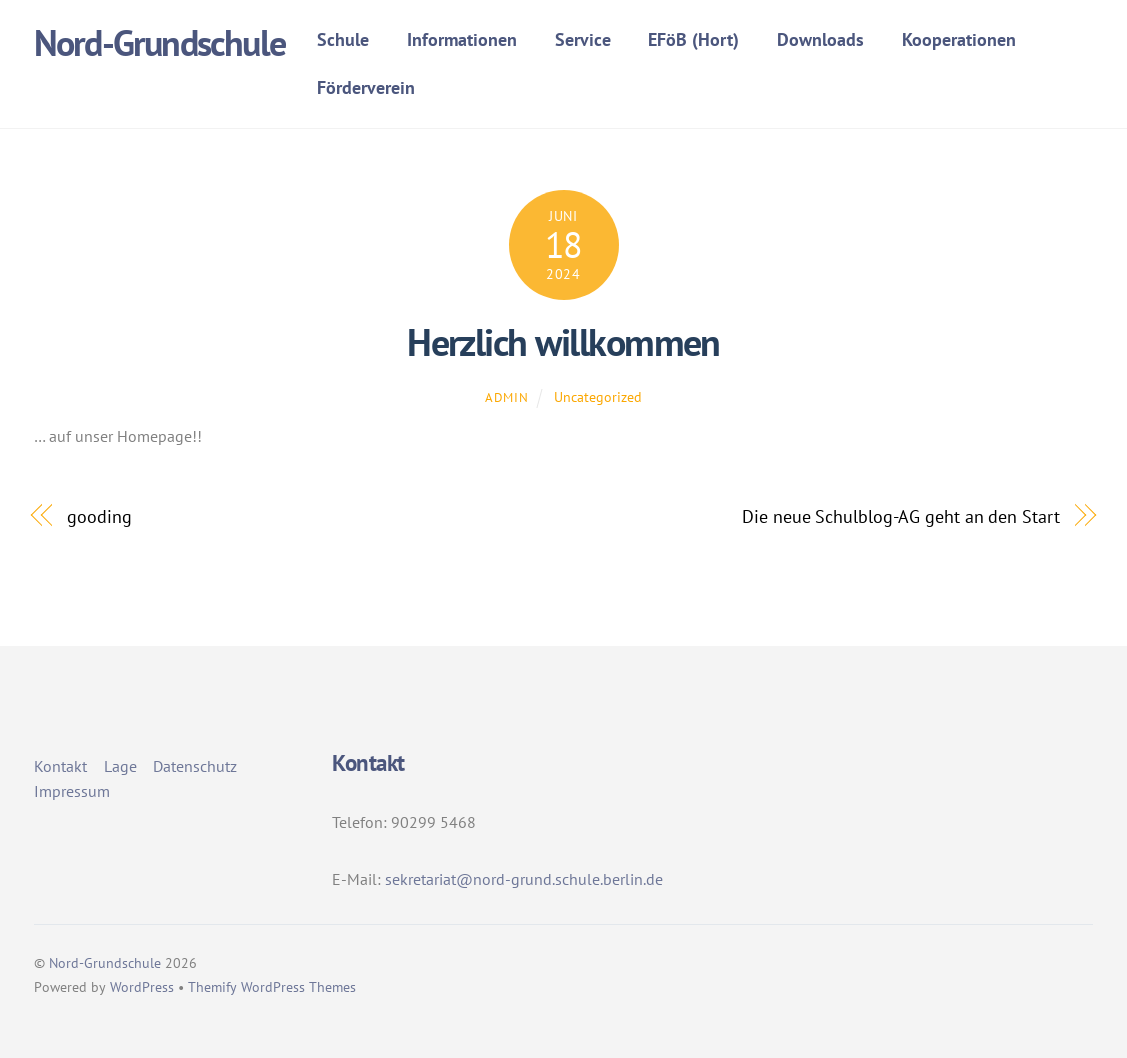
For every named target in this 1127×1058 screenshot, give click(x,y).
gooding (99, 516)
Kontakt (60, 766)
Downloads (820, 39)
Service (583, 39)
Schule (343, 39)
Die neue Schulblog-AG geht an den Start (900, 516)
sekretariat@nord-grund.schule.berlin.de (524, 879)
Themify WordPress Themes (272, 987)
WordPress (142, 987)
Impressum (72, 791)
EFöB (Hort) (693, 39)
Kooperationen (959, 39)
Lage (120, 766)
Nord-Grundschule (105, 963)
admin (506, 397)
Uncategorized (598, 396)
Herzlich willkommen (563, 342)
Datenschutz (195, 766)
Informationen (462, 39)
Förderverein (366, 87)
